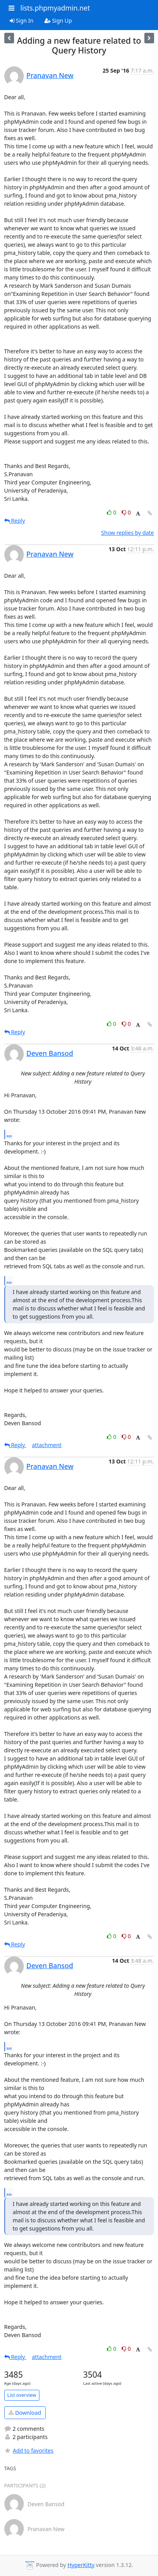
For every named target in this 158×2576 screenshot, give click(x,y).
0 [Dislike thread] (126, 512)
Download (25, 2412)
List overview (21, 2395)
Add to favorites (28, 2450)
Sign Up (58, 20)
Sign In (22, 20)
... (9, 1134)
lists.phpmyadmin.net (55, 7)
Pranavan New (50, 75)
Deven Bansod (50, 1053)
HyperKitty (80, 2565)
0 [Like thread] (112, 512)
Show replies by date (127, 532)
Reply (14, 520)
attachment (47, 1445)
